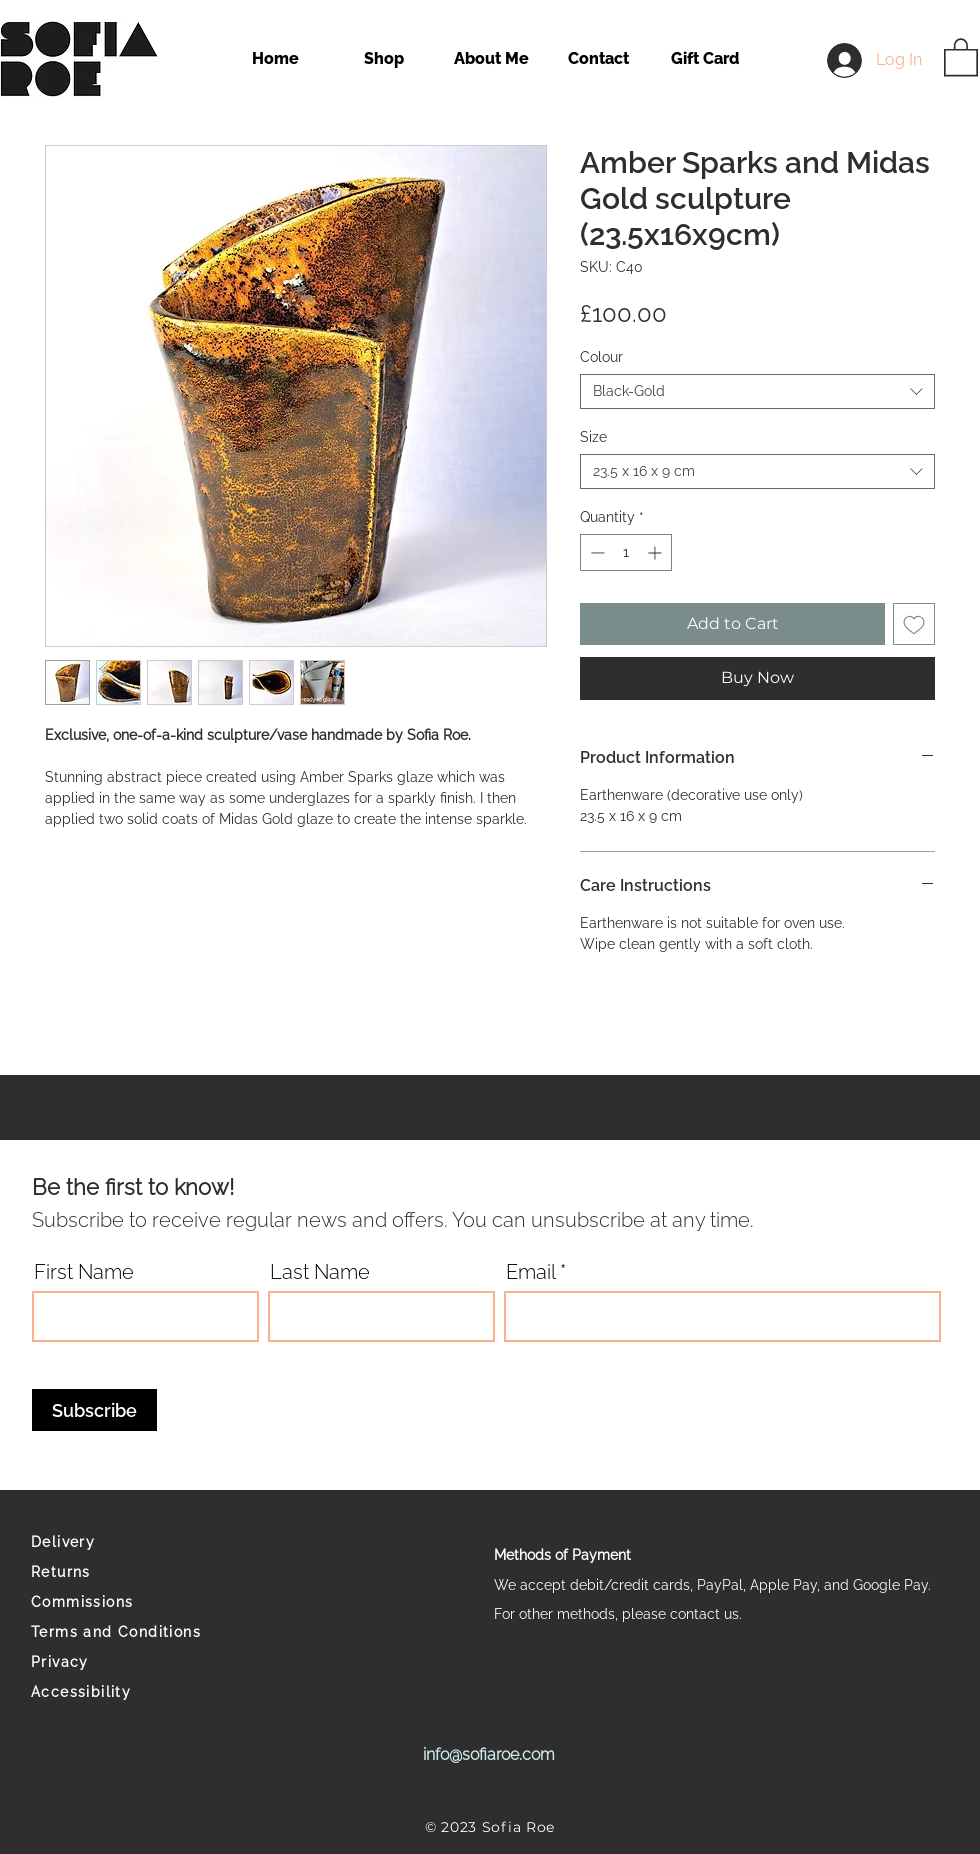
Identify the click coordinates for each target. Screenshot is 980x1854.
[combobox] (757, 391)
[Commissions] (122, 1602)
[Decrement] (595, 552)
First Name (84, 1272)
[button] (961, 56)
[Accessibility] (122, 1692)
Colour (601, 357)
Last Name (320, 1272)
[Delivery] (122, 1542)
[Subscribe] (94, 1410)
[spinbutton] (626, 552)
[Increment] (656, 552)
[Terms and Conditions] (122, 1632)
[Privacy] (122, 1662)
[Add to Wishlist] (914, 624)
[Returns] (122, 1572)
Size (593, 437)
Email (530, 1272)
